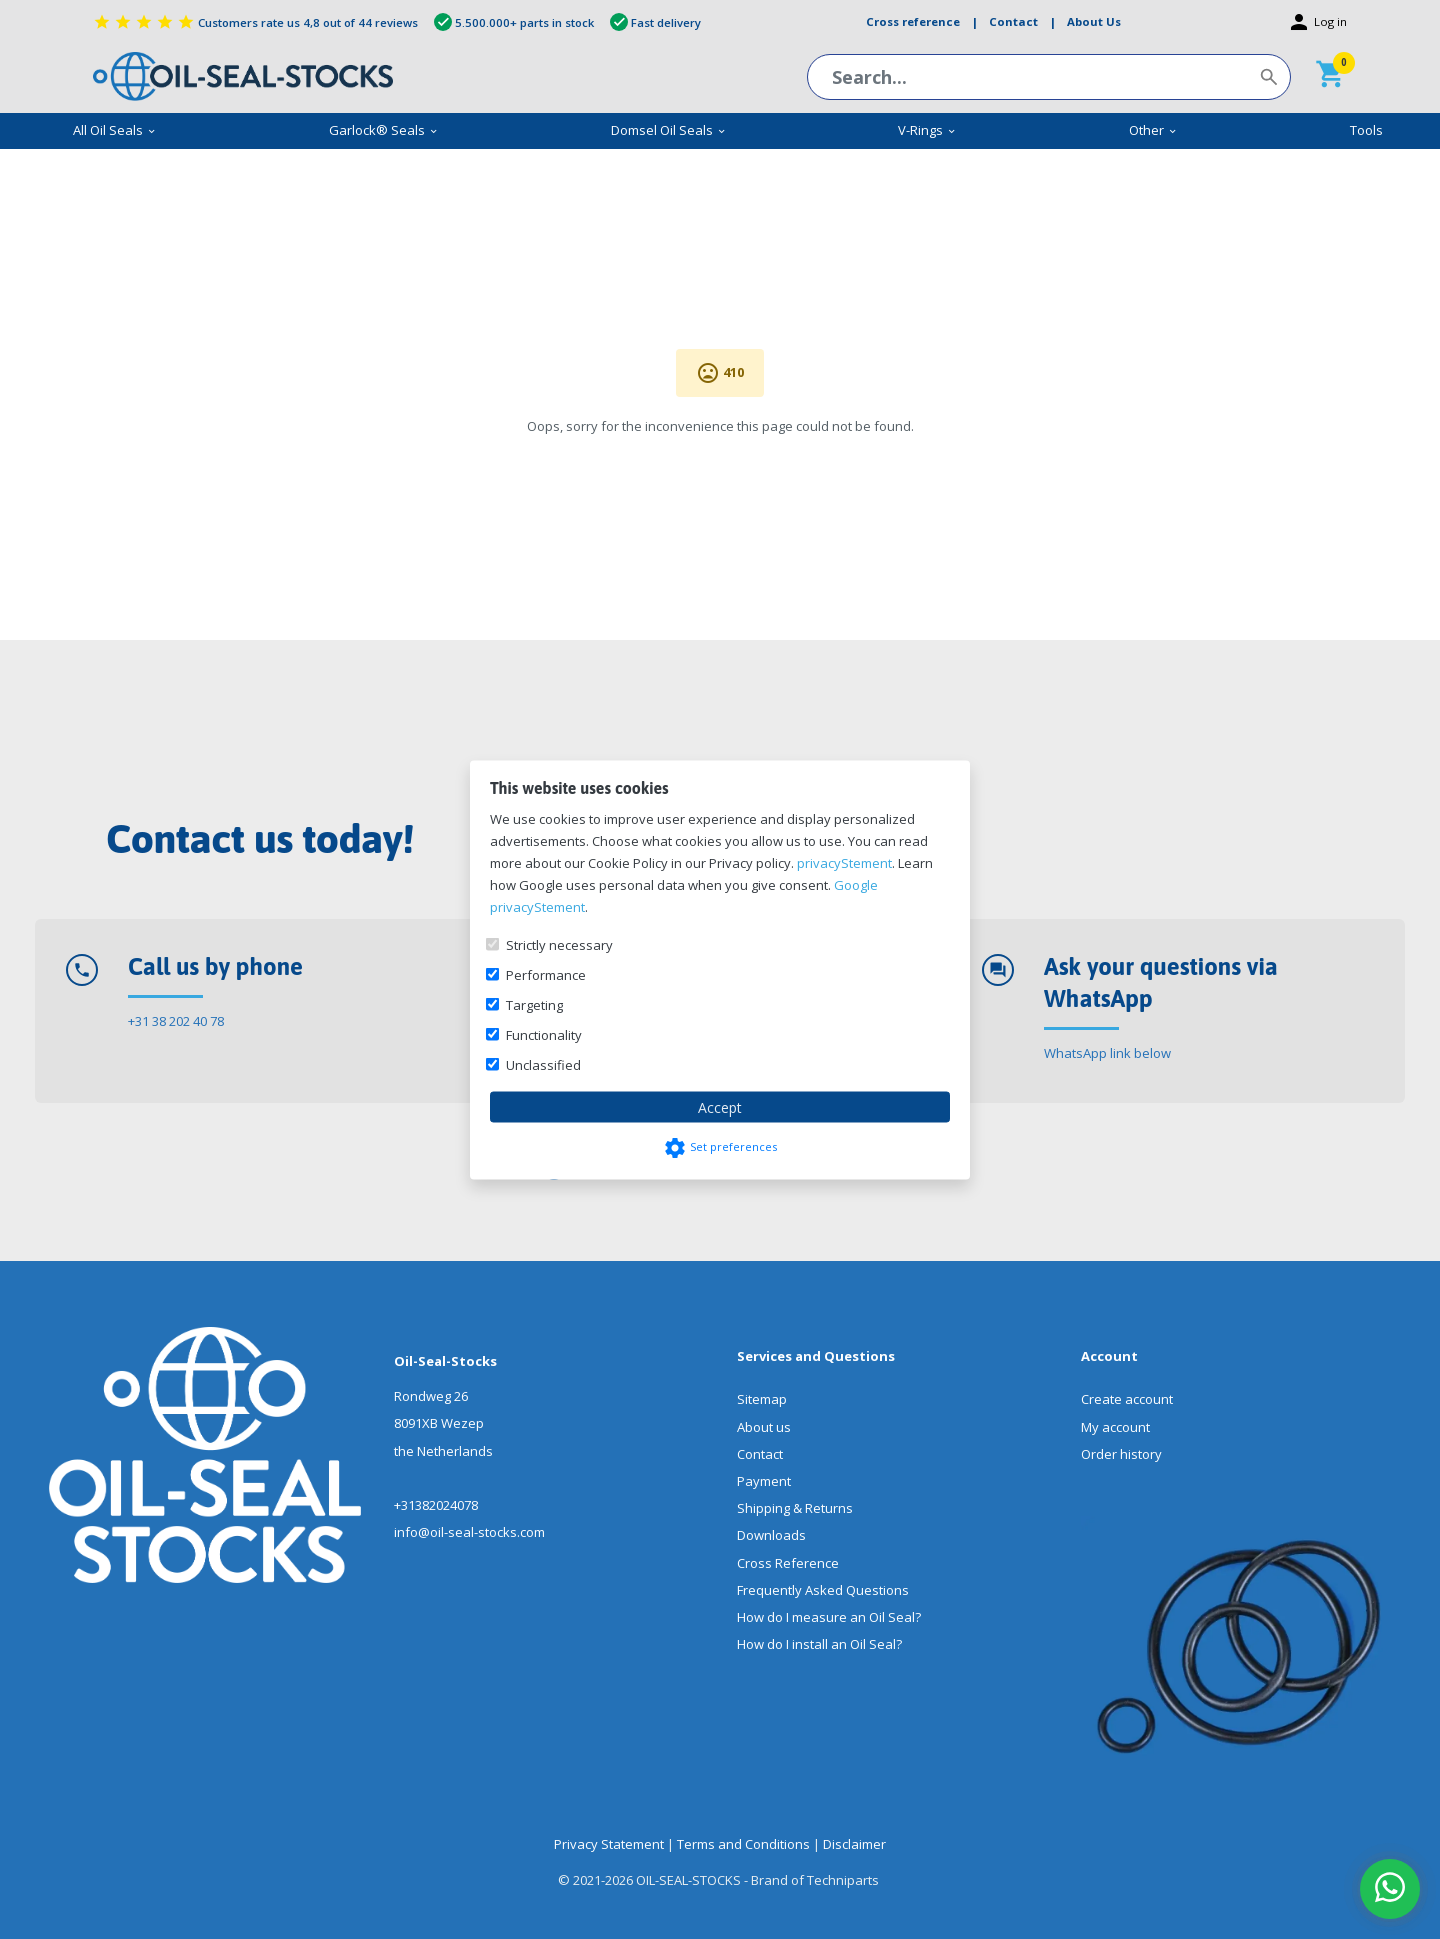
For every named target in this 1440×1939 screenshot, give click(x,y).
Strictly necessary (559, 944)
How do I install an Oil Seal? (819, 1644)
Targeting (534, 1004)
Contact (760, 1454)
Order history (1121, 1454)
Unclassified (543, 1064)
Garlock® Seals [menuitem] (384, 130)
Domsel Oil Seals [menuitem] (669, 130)
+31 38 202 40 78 (176, 1021)
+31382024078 (436, 1505)
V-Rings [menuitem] (927, 130)
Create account (1127, 1399)
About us (764, 1427)
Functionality (544, 1034)
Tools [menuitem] (1366, 130)
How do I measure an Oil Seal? (829, 1617)
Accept (720, 1106)
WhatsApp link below (1107, 1053)
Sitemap (762, 1399)
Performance (546, 974)
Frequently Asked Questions (823, 1590)
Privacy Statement (609, 1844)
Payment (764, 1481)
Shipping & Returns (795, 1508)
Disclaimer (854, 1844)
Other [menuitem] (1153, 130)
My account (1115, 1427)
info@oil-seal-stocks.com (469, 1532)
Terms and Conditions (743, 1844)
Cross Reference (788, 1563)
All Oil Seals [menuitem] (115, 130)
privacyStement (844, 862)
